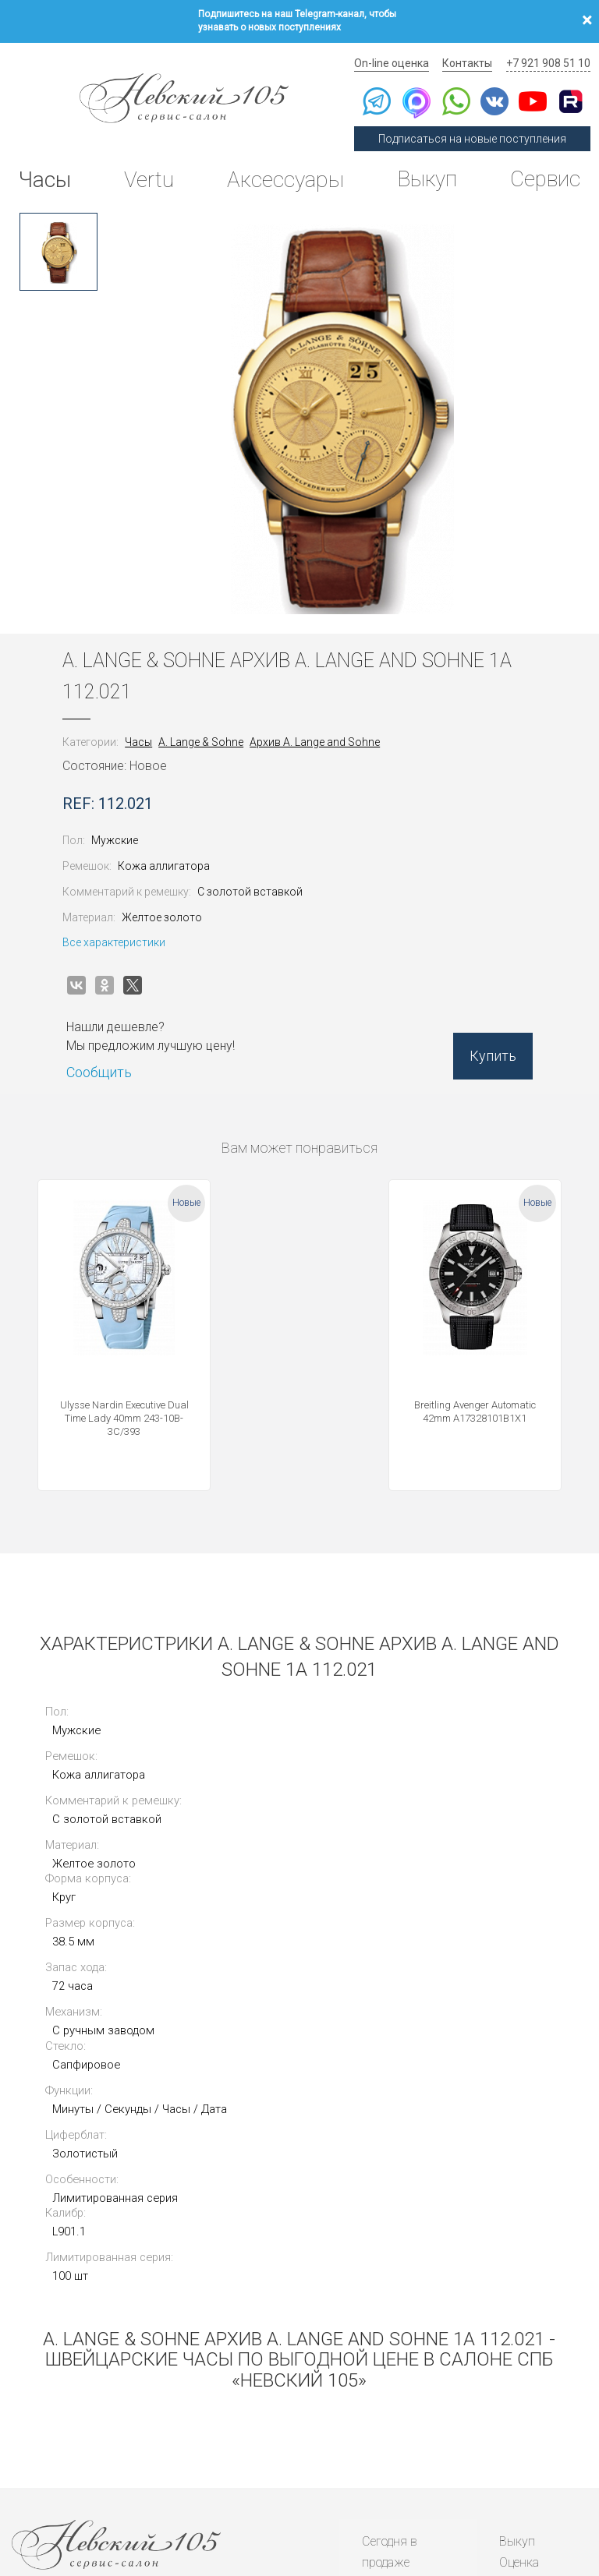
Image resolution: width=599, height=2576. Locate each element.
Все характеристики (117, 936)
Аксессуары (283, 175)
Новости (385, 2420)
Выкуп (425, 175)
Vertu (149, 175)
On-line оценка (394, 58)
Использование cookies (233, 2491)
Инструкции (395, 2400)
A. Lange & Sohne (203, 735)
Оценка (519, 2300)
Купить (489, 1052)
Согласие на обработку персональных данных (355, 2491)
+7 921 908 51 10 (549, 58)
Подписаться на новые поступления (475, 134)
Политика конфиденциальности (63, 2491)
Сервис (544, 175)
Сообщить (102, 1066)
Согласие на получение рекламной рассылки (513, 2491)
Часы (45, 175)
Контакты (469, 58)
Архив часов (397, 2360)
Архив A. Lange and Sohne (318, 735)
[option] (58, 245)
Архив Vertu (395, 2380)
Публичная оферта (155, 2491)
